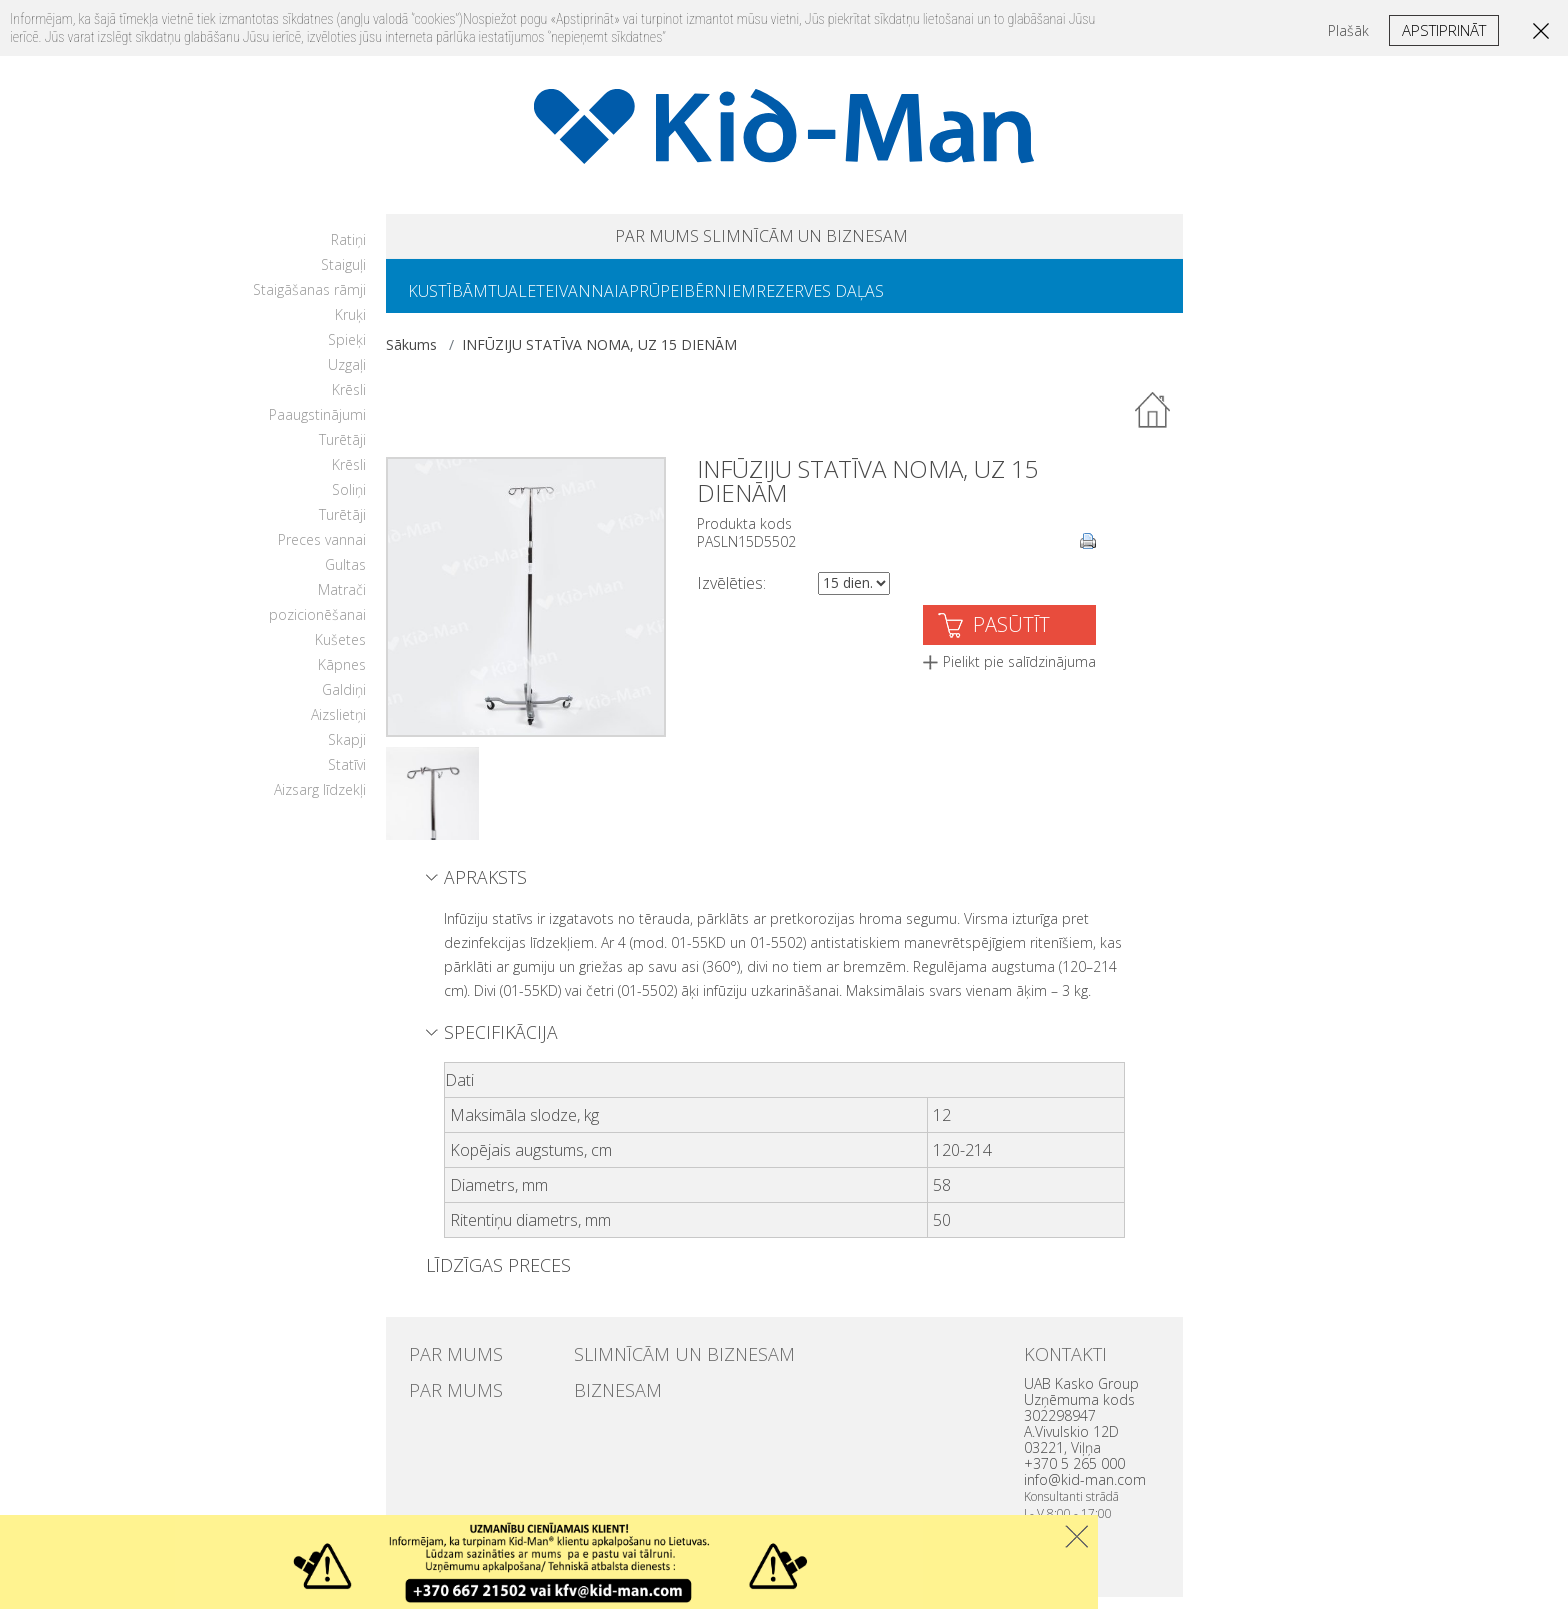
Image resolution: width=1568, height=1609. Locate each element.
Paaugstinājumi (317, 426)
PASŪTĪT (1011, 636)
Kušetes (340, 651)
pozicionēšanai (317, 626)
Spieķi (347, 351)
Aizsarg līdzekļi (320, 801)
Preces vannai (322, 551)
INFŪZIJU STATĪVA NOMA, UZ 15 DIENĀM (599, 356)
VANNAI (629, 301)
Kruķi (350, 326)
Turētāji (342, 451)
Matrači (342, 601)
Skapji (347, 751)
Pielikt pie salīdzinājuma (1019, 673)
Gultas (345, 576)
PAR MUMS (606, 239)
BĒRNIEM (792, 301)
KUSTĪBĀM (456, 301)
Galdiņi (344, 701)
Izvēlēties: (731, 595)
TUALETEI (547, 301)
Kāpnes (342, 676)
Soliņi (349, 501)
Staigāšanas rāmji (309, 301)
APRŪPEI (707, 301)
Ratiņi (348, 251)
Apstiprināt (1444, 30)
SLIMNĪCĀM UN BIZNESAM (836, 239)
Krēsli (349, 401)
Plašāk (1348, 30)
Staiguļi (343, 276)
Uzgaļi (347, 376)
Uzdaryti (1076, 1536)
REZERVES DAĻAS (908, 301)
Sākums (411, 356)
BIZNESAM (605, 1398)
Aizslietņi (338, 726)
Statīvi (347, 776)
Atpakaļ (1154, 423)
